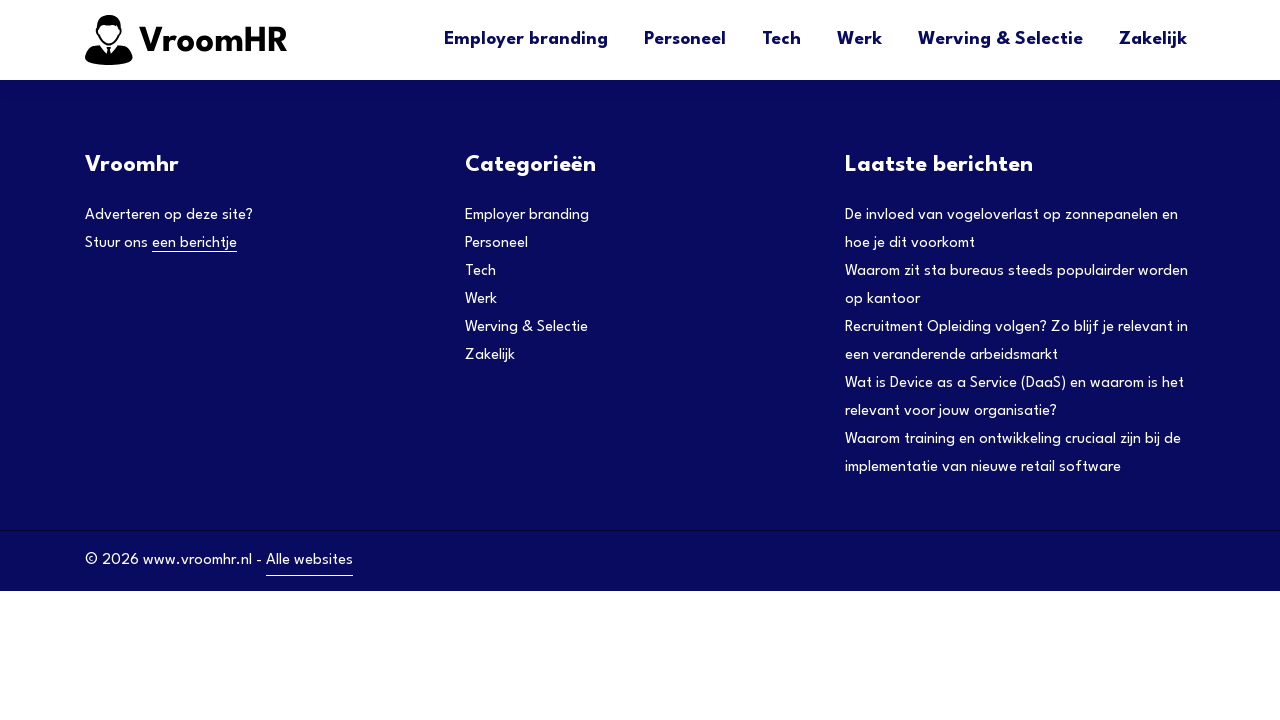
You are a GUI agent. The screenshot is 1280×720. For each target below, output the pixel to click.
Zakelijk (1153, 39)
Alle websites (309, 560)
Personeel (685, 39)
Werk (859, 39)
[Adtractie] (235, 40)
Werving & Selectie (1000, 39)
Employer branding (526, 39)
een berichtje (194, 243)
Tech (781, 39)
